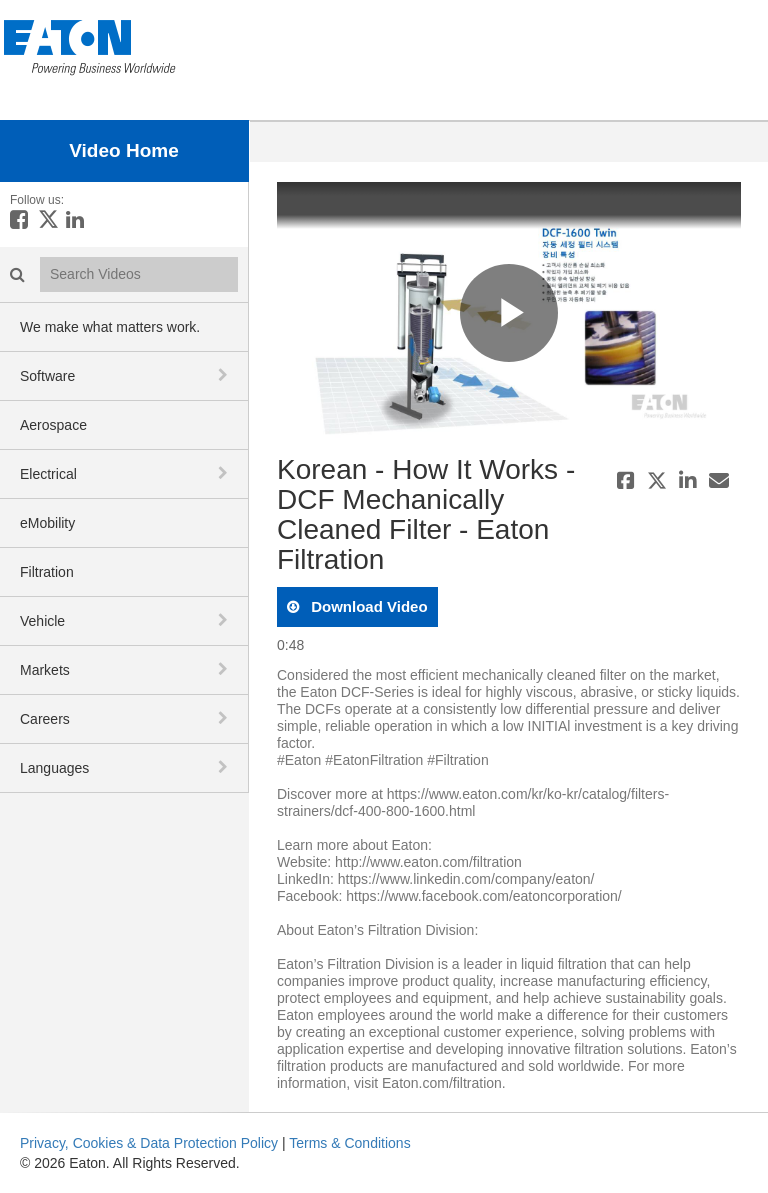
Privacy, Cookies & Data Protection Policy (149, 1143)
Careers (45, 719)
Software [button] (47, 376)
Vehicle (42, 621)
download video (367, 606)
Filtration (47, 572)
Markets (45, 670)
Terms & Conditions (349, 1143)
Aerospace (53, 425)
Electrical (48, 474)
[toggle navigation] (225, 375)
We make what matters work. (110, 327)
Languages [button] (54, 768)
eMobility (47, 523)
